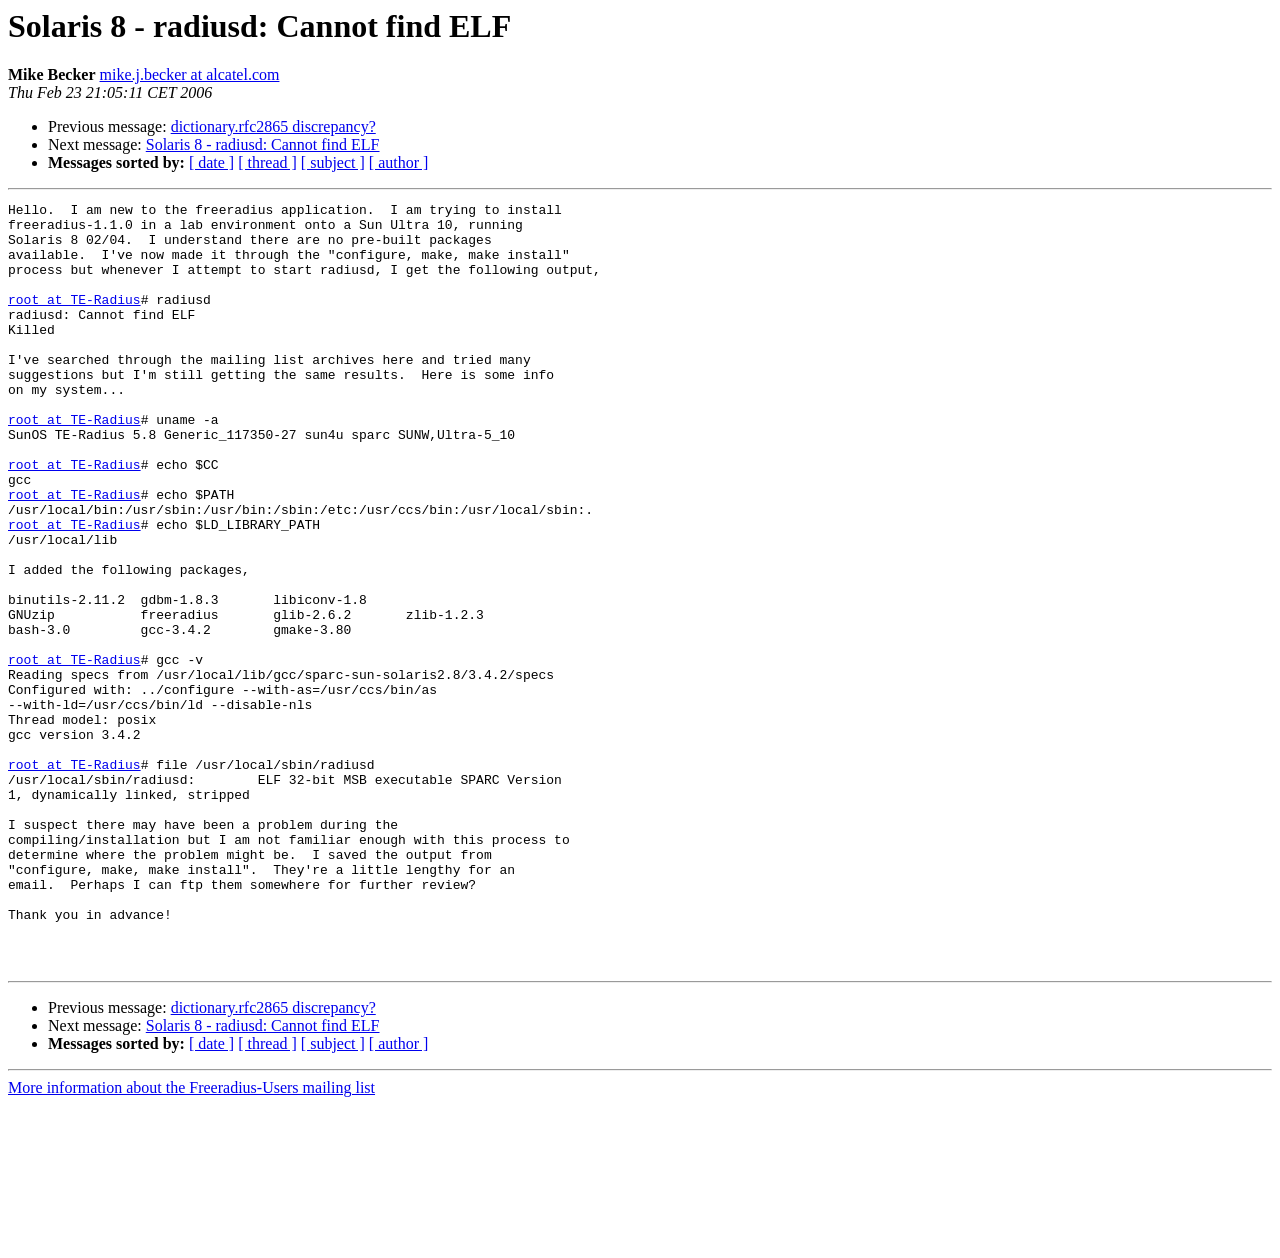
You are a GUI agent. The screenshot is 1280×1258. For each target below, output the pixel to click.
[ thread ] (267, 162)
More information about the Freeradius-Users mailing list (191, 1240)
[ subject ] (333, 162)
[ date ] (211, 162)
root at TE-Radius (74, 320)
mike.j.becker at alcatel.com (190, 74)
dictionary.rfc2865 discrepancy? (273, 126)
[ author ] (399, 162)
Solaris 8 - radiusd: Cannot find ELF (263, 144)
